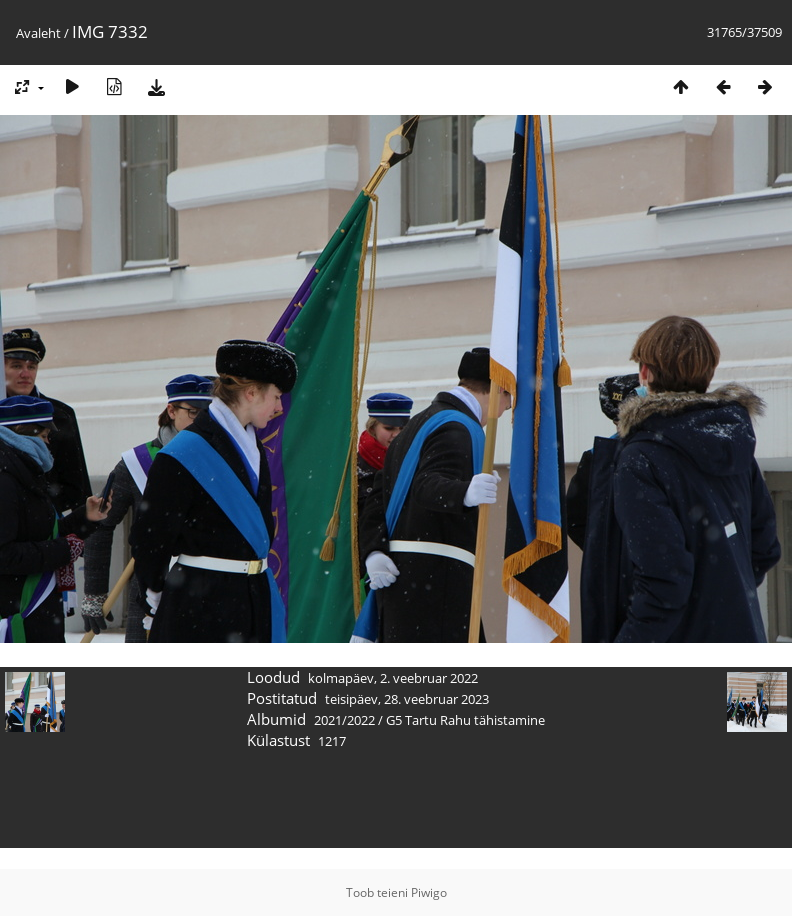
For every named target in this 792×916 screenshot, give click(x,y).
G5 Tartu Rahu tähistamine (465, 720)
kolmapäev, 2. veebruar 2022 (393, 678)
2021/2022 (344, 720)
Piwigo (429, 892)
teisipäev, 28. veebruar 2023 (407, 699)
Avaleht (38, 33)
